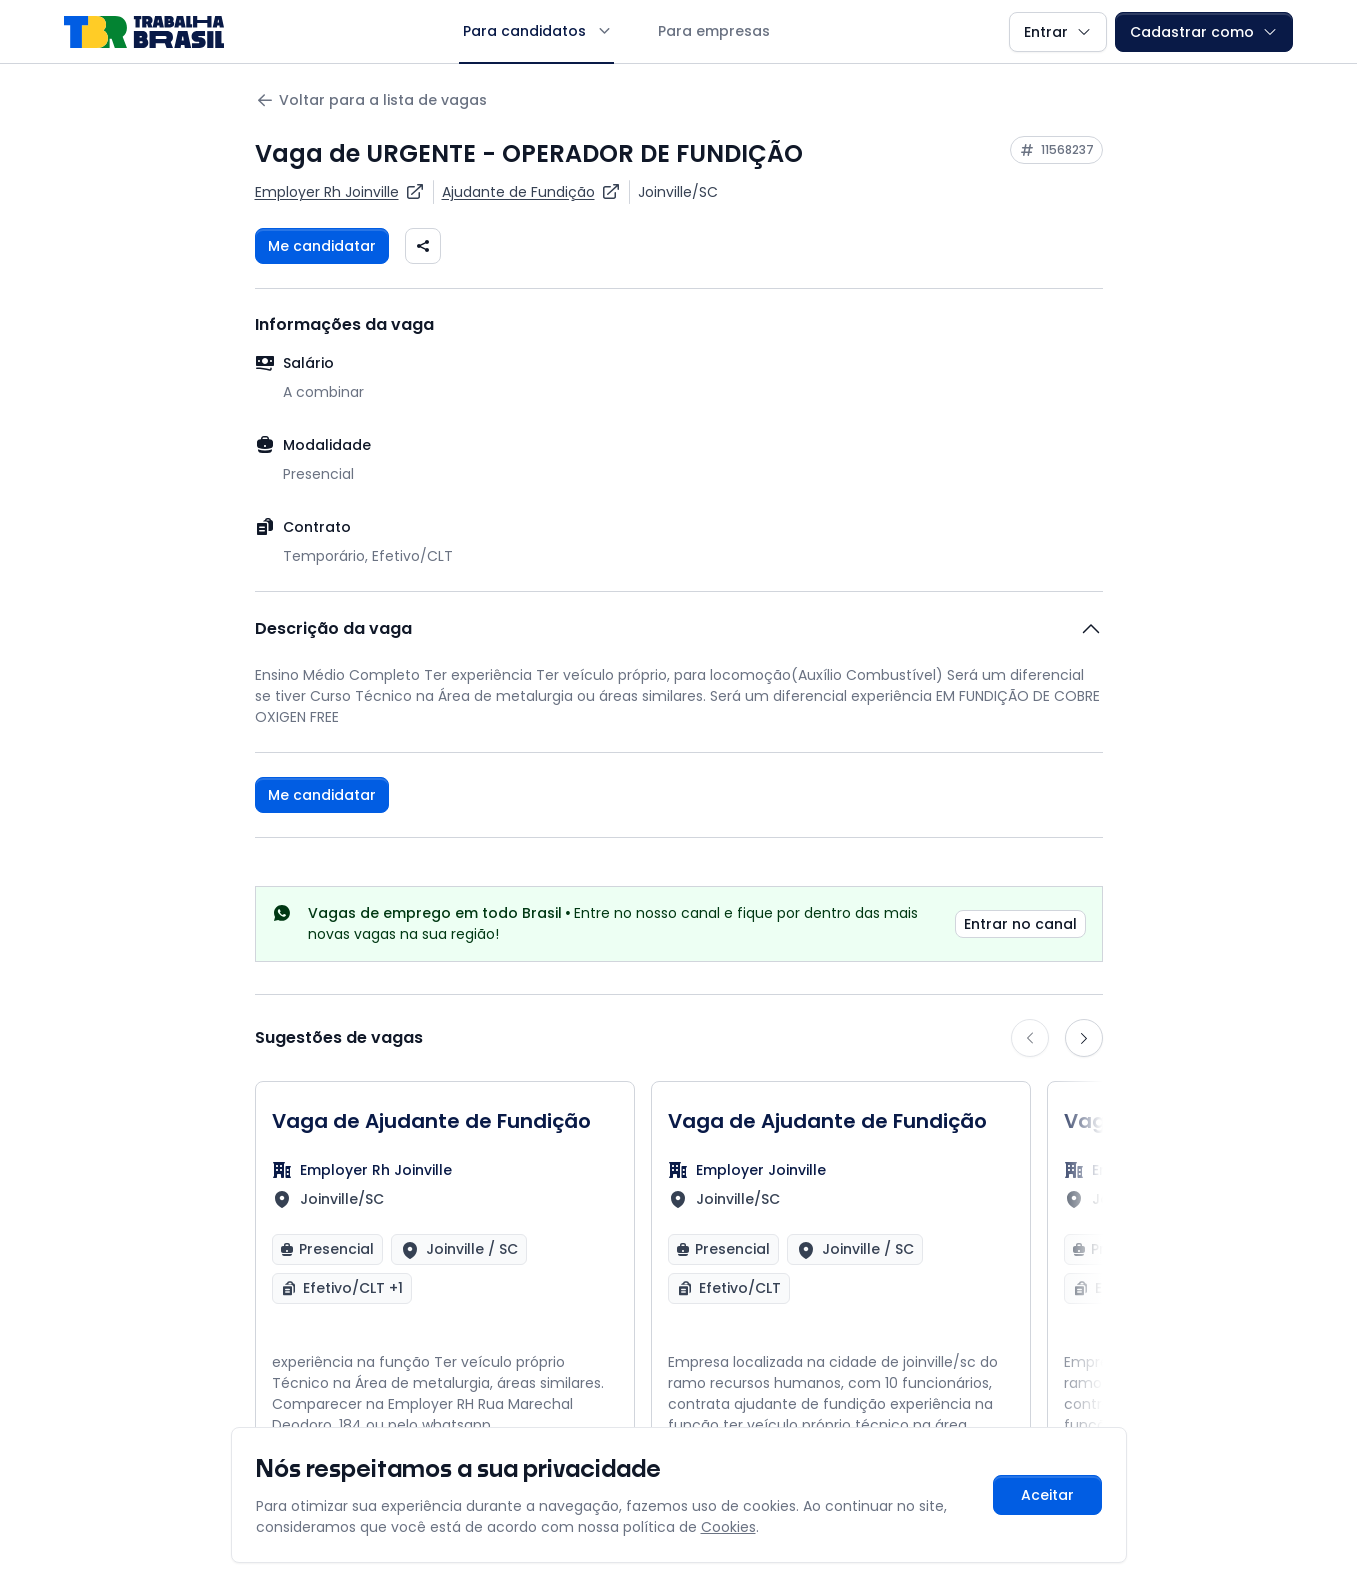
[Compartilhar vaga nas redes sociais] (423, 246)
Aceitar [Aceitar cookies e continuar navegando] (1047, 1495)
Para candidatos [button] (536, 31)
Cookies (728, 1527)
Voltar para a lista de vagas (371, 100)
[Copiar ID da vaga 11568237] (1056, 150)
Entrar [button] (1058, 32)
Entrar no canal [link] (1020, 924)
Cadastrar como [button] (1204, 32)
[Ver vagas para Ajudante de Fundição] (531, 192)
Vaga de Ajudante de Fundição (431, 1121)
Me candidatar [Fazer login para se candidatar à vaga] (322, 246)
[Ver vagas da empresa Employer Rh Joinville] (340, 192)
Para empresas (714, 31)
